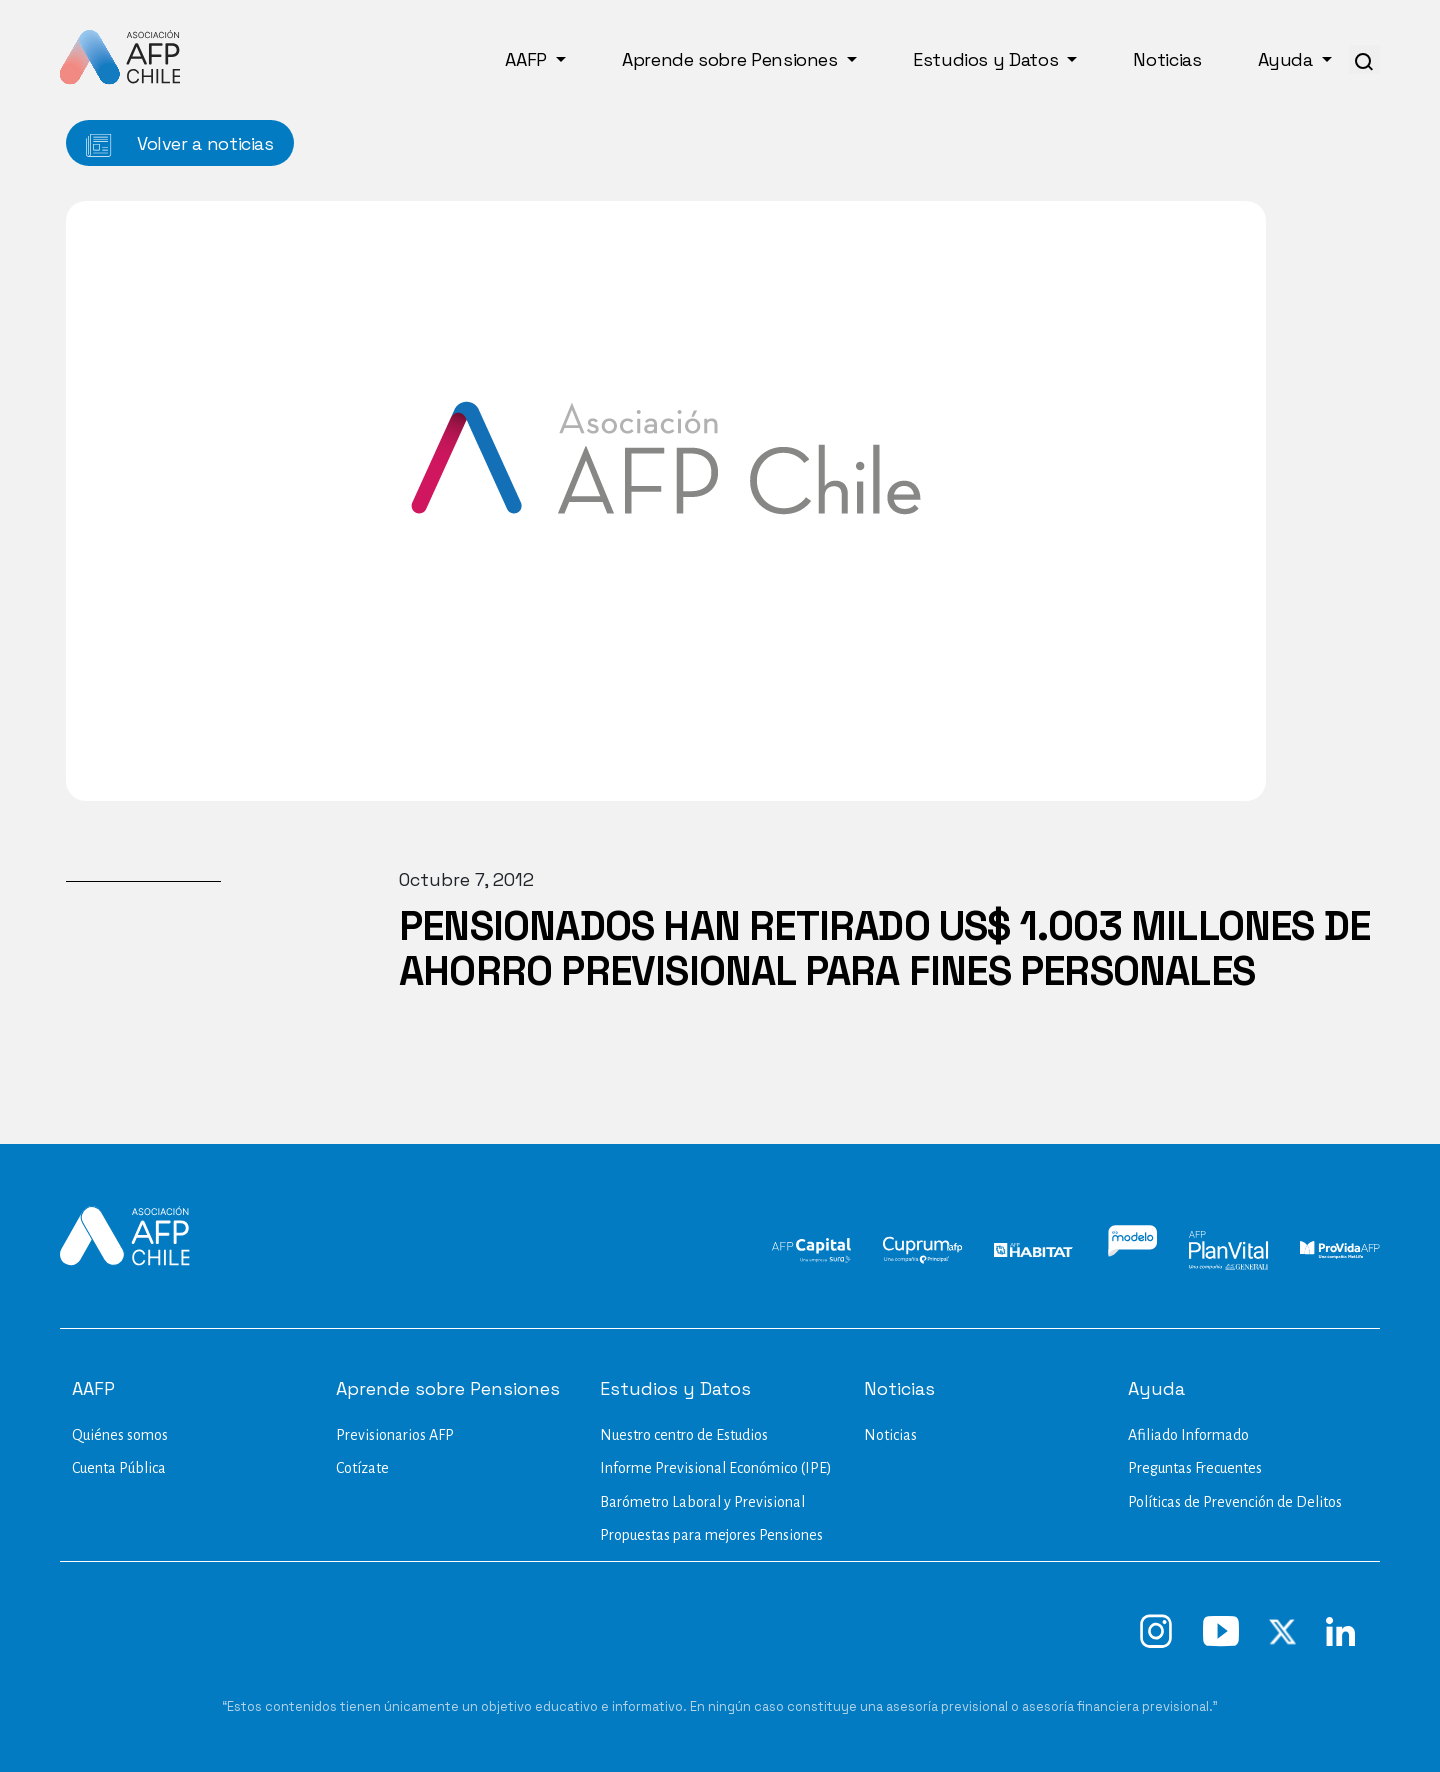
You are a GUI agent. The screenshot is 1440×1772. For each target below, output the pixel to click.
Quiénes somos (120, 1435)
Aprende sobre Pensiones (732, 59)
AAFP (528, 59)
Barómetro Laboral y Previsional (702, 1502)
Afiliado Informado (1188, 1435)
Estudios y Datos (988, 59)
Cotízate (362, 1468)
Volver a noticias (180, 144)
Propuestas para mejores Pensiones (711, 1535)
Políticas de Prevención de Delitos (1235, 1502)
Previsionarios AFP (395, 1435)
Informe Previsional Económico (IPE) (716, 1468)
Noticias (1167, 59)
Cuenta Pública (119, 1468)
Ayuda (1288, 59)
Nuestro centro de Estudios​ (684, 1435)
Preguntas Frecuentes (1195, 1468)
